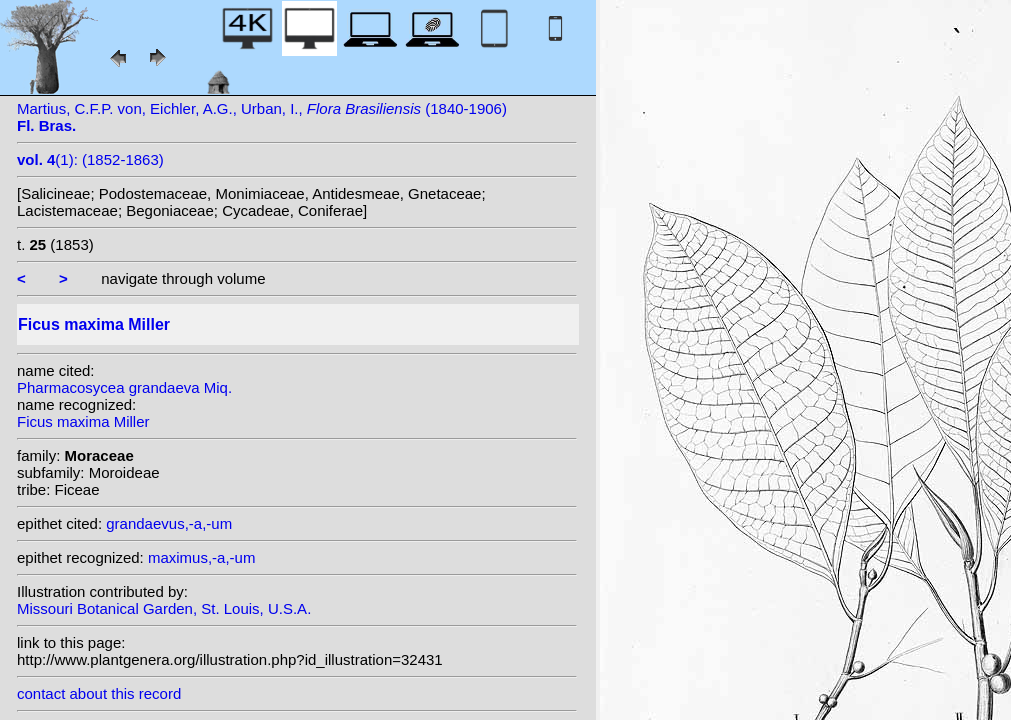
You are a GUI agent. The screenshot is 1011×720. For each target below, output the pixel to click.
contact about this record (99, 693)
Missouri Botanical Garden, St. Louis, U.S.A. (164, 608)
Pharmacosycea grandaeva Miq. (124, 387)
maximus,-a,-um (202, 557)
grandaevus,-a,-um (169, 523)
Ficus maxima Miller (83, 421)
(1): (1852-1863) (90, 159)
